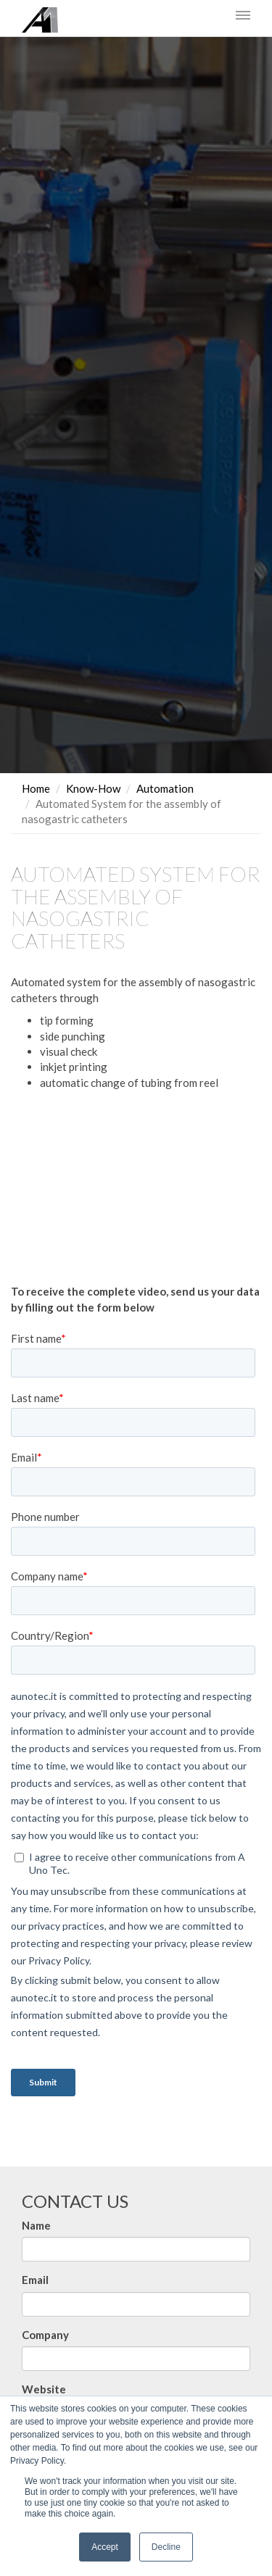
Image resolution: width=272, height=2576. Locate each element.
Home (36, 787)
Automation (165, 787)
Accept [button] (104, 2547)
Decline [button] (166, 2547)
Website (44, 2389)
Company (45, 2334)
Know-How (93, 787)
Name (36, 2225)
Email (35, 2279)
